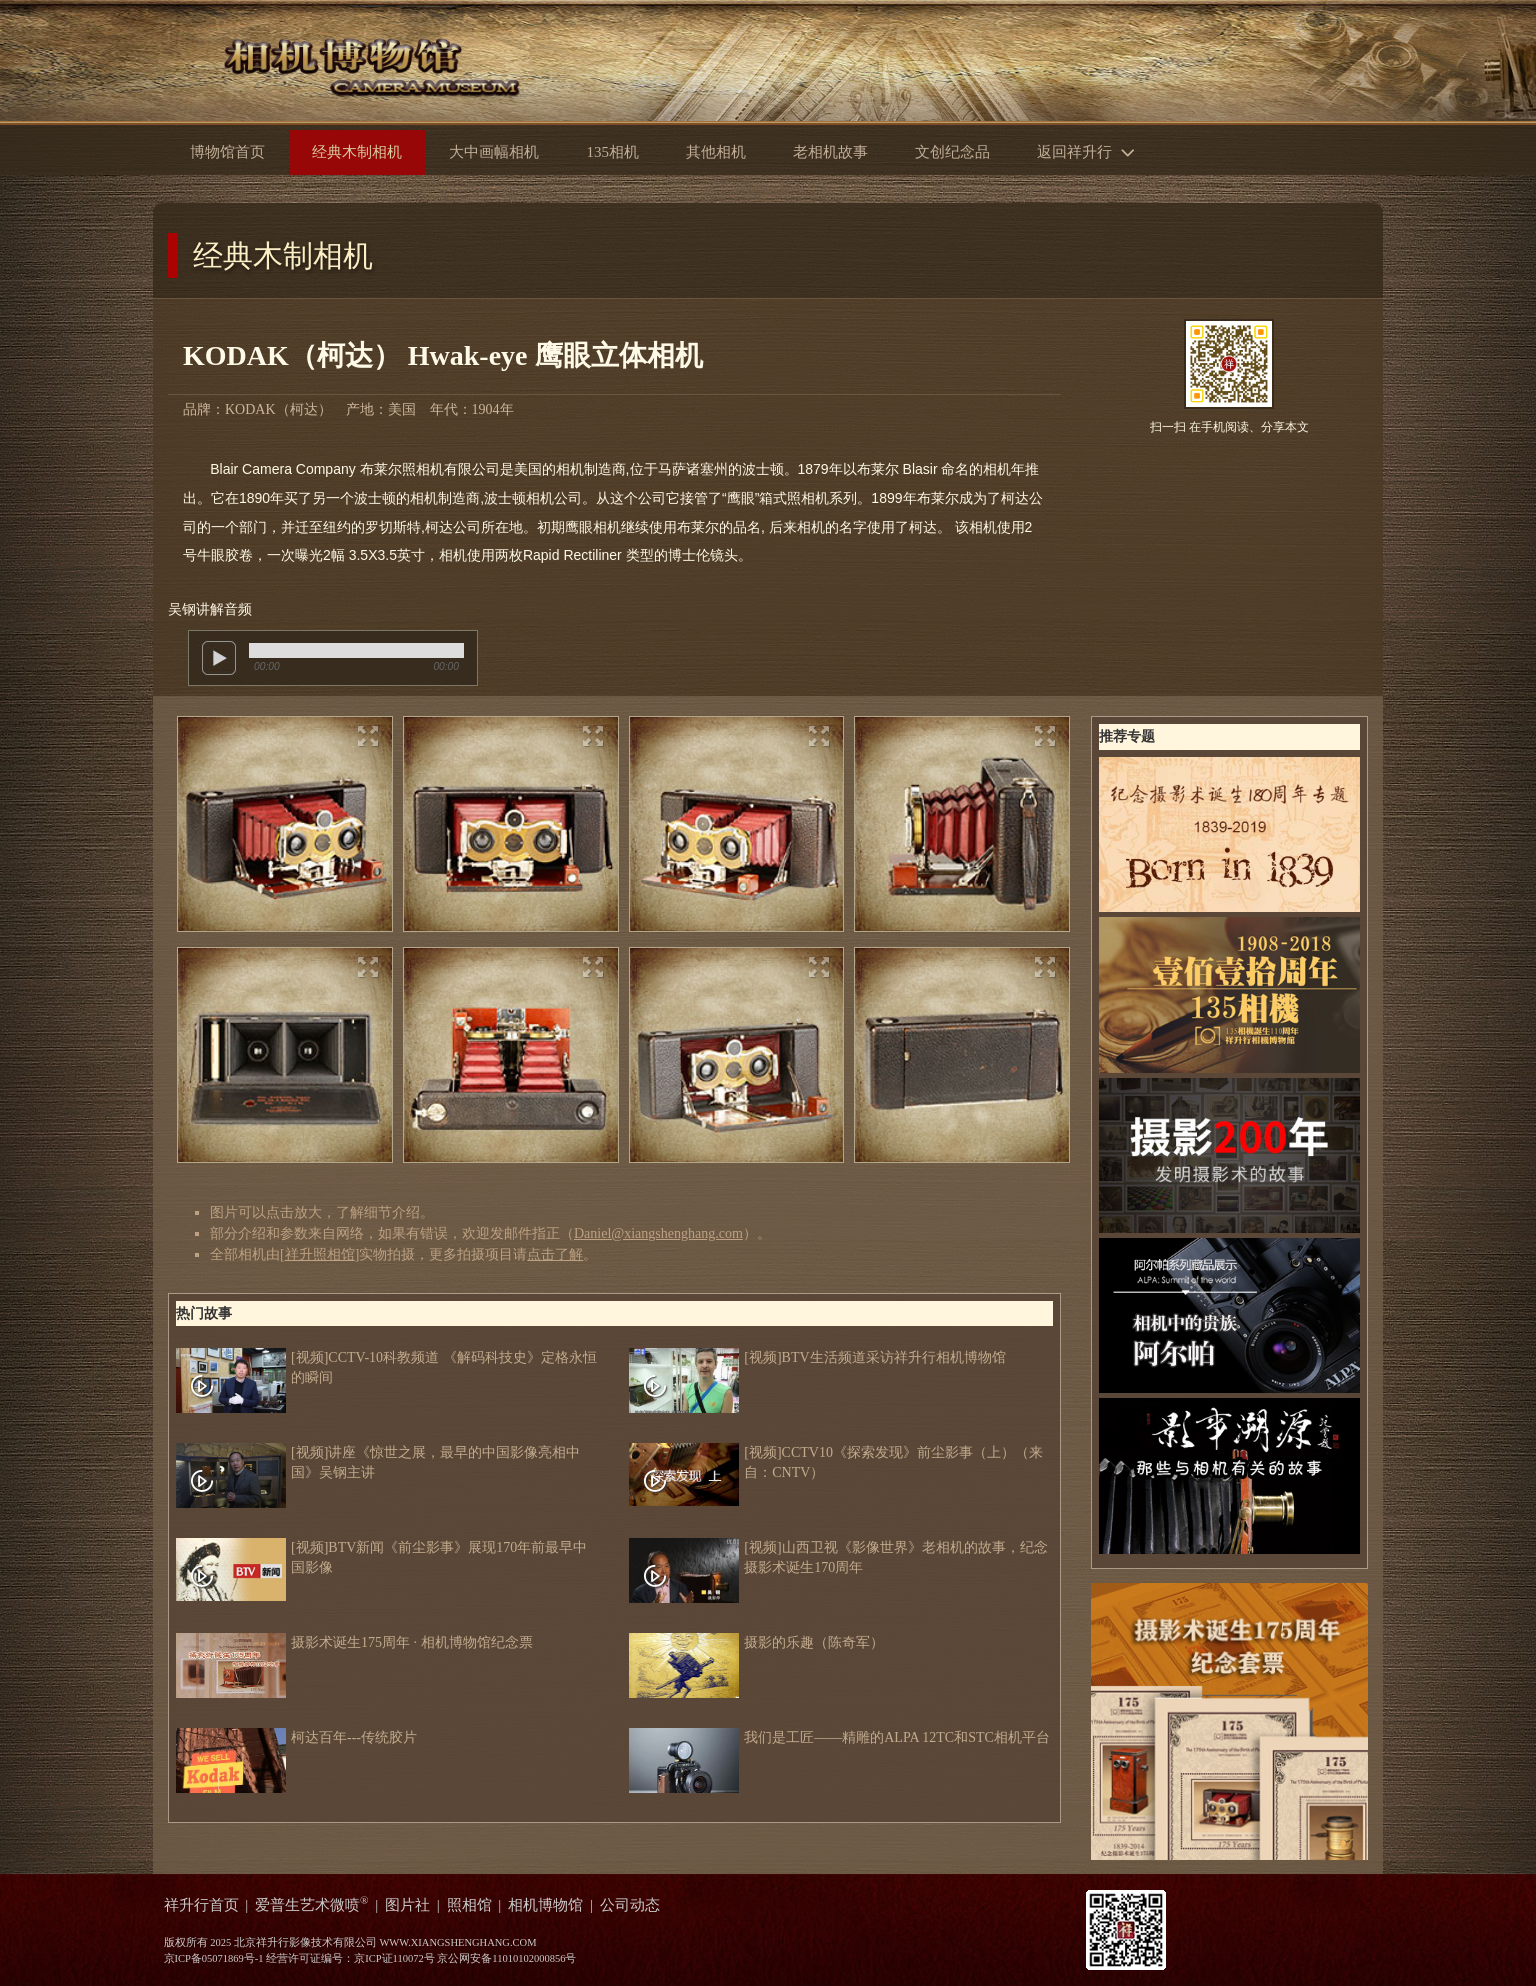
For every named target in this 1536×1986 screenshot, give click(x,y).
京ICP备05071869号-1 (214, 1958)
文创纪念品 (952, 152)
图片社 (407, 1905)
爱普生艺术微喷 (312, 1905)
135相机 (612, 152)
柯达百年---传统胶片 (296, 1738)
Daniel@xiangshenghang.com (658, 1233)
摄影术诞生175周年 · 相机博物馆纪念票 (354, 1643)
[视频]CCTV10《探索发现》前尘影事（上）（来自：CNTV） (836, 1463)
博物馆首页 (227, 152)
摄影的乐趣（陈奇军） (756, 1643)
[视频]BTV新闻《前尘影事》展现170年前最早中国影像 (381, 1558)
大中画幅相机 (494, 152)
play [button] (219, 658)
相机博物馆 (545, 1905)
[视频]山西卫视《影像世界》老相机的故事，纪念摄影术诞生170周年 (838, 1558)
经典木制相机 (283, 255)
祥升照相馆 (320, 1254)
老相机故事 (830, 152)
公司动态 (630, 1905)
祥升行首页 (201, 1905)
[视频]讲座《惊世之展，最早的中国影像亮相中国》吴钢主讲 (378, 1463)
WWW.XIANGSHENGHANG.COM (457, 1942)
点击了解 (555, 1254)
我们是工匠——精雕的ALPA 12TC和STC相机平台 (839, 1738)
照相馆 (469, 1905)
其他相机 (716, 152)
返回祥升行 (1090, 150)
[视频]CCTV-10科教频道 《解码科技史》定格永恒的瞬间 (386, 1368)
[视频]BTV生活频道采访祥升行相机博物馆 (817, 1358)
